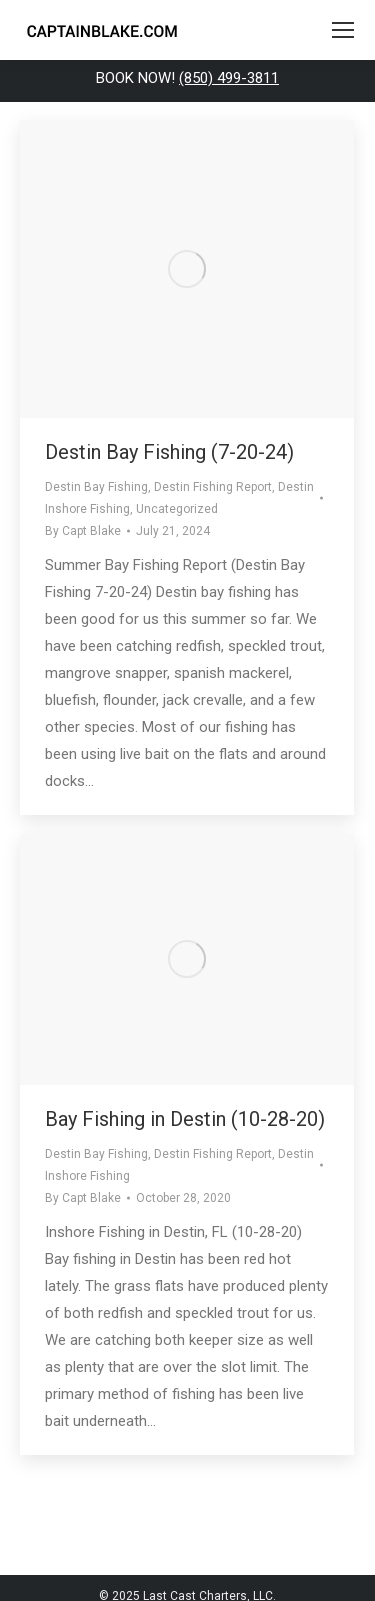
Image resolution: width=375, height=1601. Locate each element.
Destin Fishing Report (213, 487)
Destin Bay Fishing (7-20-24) (169, 452)
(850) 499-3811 (229, 78)
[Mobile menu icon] (343, 30)
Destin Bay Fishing (96, 487)
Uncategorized (177, 509)
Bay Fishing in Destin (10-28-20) (185, 1119)
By (83, 531)
